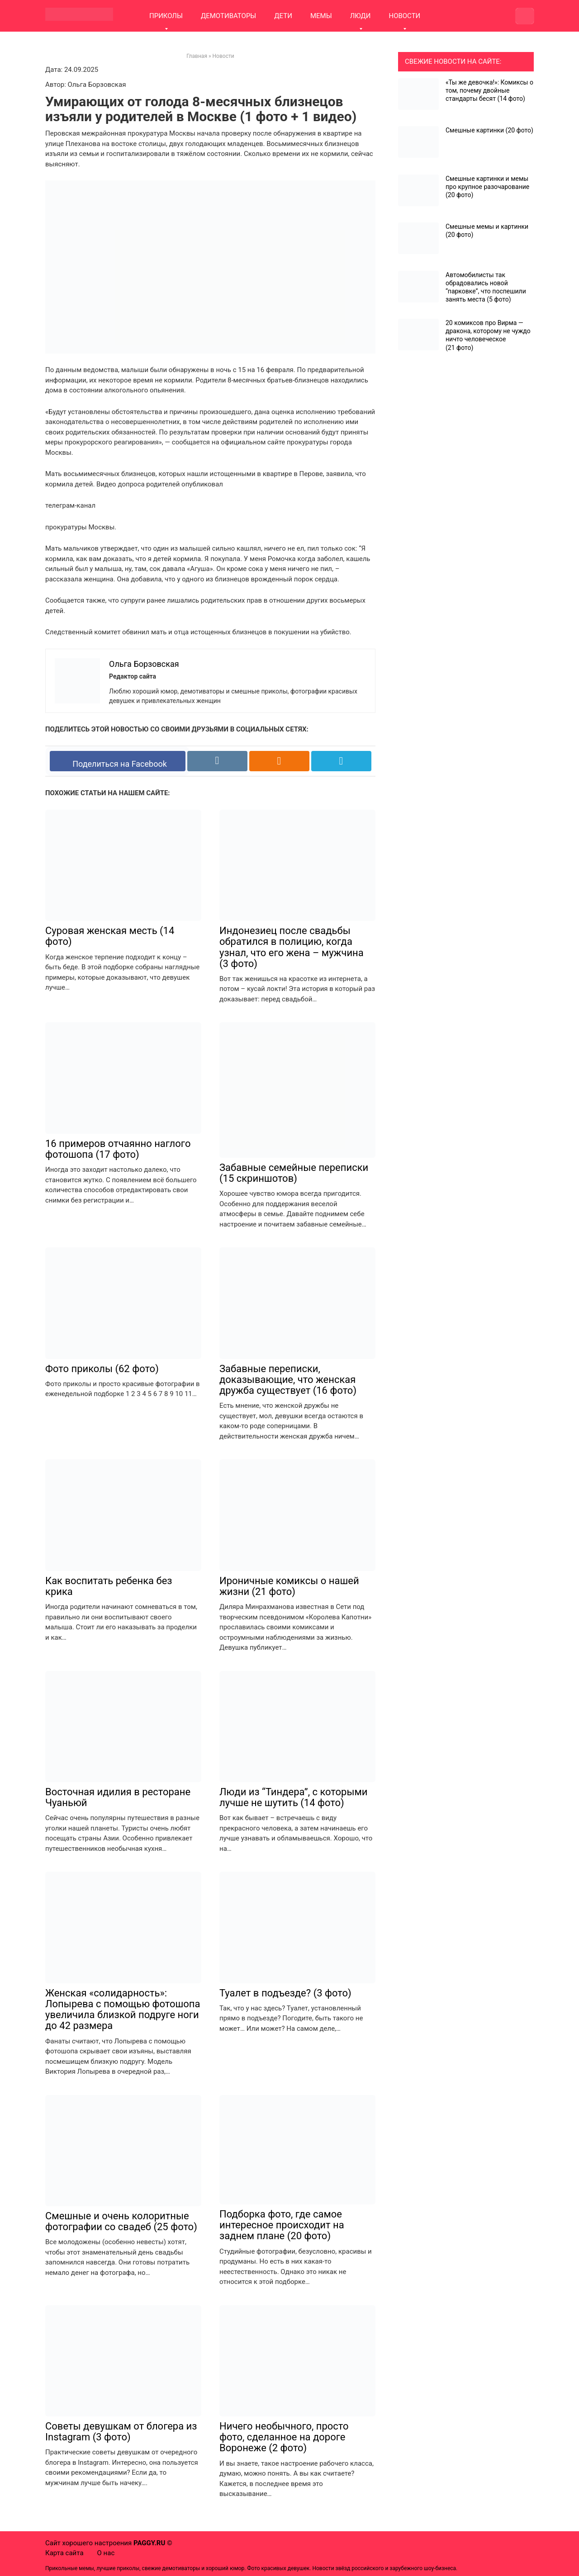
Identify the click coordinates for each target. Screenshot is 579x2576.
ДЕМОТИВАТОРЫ (228, 16)
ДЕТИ (283, 16)
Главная (196, 56)
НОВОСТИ (404, 16)
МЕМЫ (321, 16)
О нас (106, 2553)
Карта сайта (64, 2553)
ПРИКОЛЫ (166, 16)
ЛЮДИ (360, 16)
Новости (223, 56)
